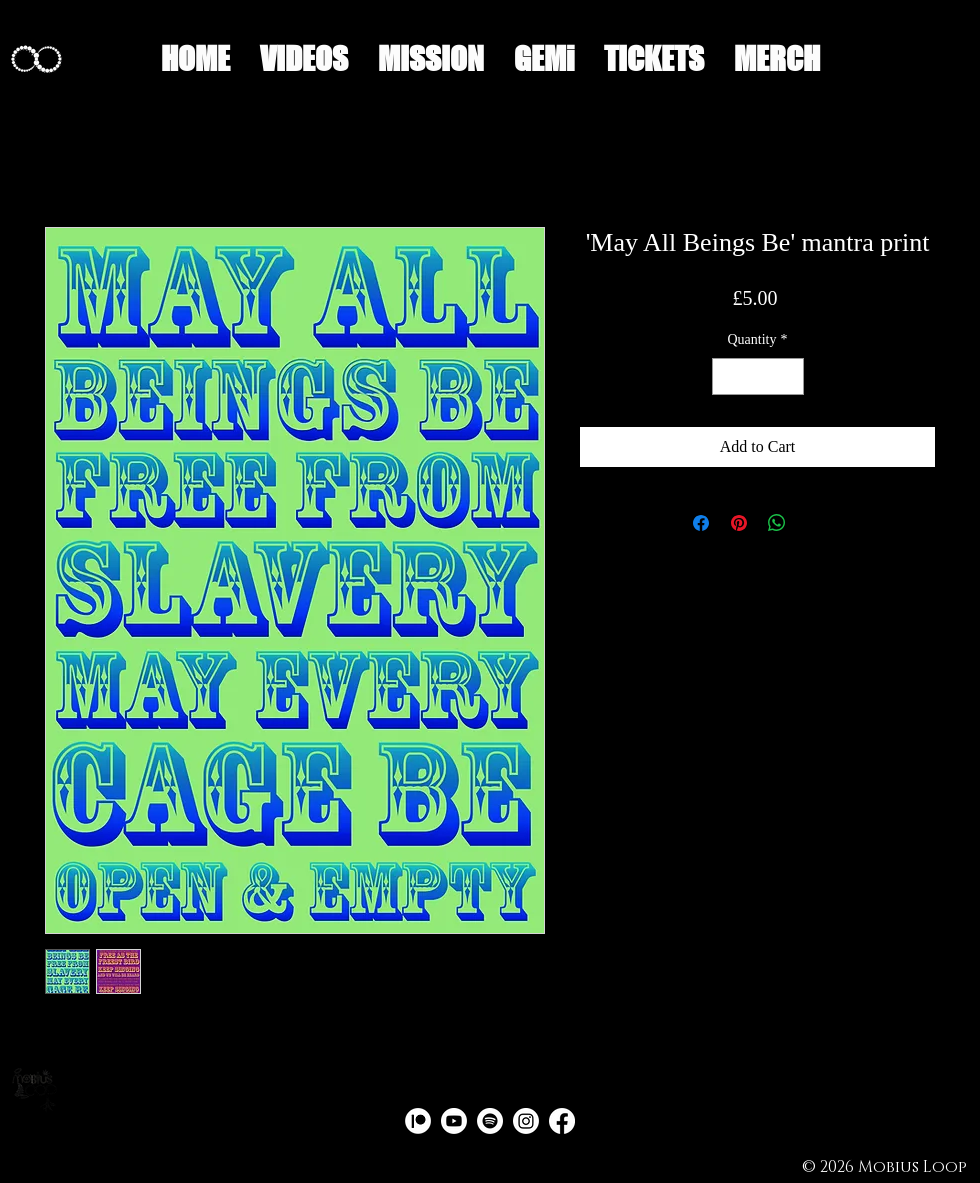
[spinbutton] (758, 376)
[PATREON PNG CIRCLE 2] (418, 1121)
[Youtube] (454, 1121)
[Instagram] (526, 1121)
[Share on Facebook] (701, 523)
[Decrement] (727, 376)
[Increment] (788, 376)
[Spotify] (490, 1121)
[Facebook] (562, 1121)
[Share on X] (815, 523)
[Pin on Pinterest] (739, 523)
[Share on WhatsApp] (777, 523)
